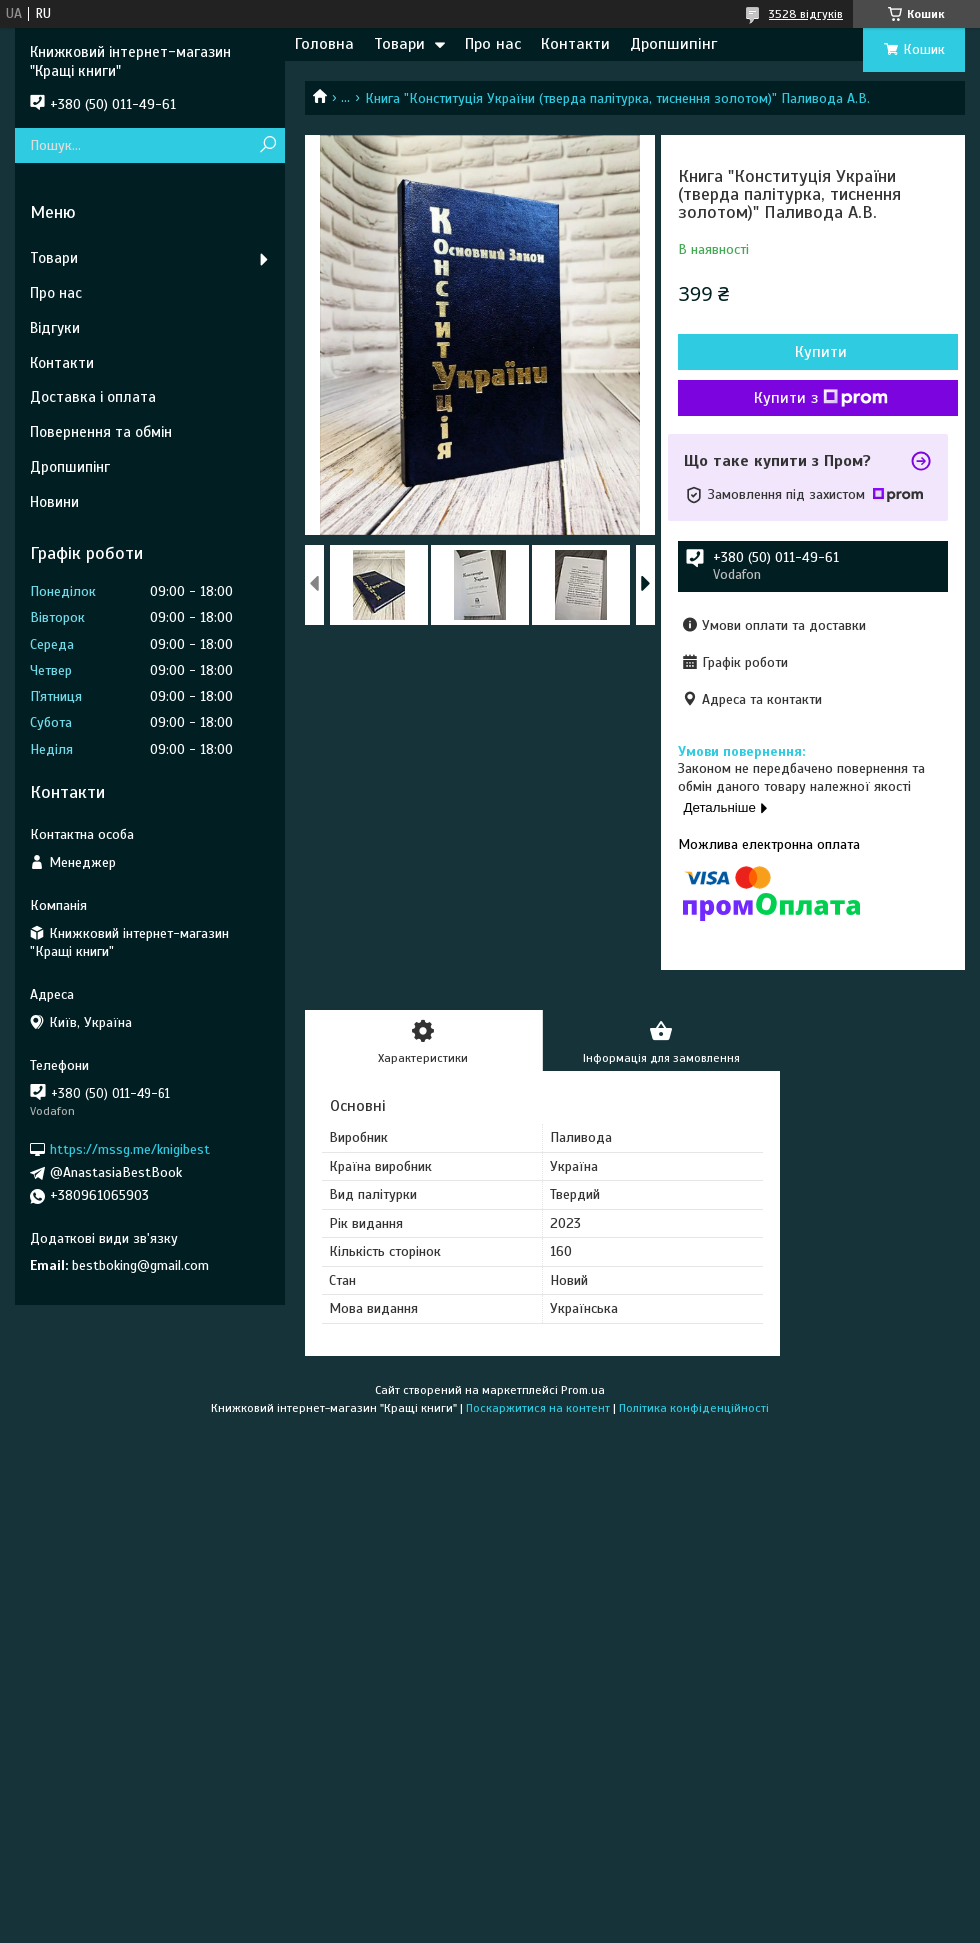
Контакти (575, 44)
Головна (324, 44)
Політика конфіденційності (694, 1408)
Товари (399, 44)
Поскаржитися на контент (538, 1408)
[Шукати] (267, 145)
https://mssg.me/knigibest (130, 1149)
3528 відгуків (806, 14)
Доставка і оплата (93, 397)
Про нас (493, 44)
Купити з (821, 398)
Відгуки (55, 328)
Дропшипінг (673, 44)
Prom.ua (583, 1390)
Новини (54, 502)
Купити (821, 352)
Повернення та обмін (101, 432)
